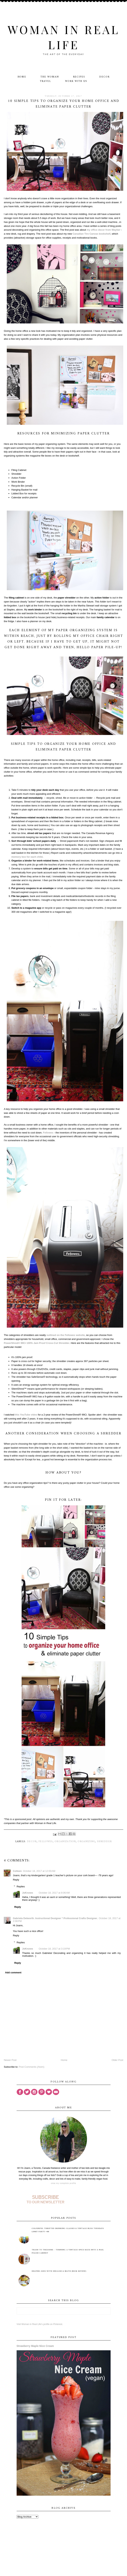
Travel (45, 81)
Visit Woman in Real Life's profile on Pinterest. (40, 2324)
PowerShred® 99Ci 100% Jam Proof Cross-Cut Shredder (36, 1343)
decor (32, 1841)
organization (65, 1841)
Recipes (79, 77)
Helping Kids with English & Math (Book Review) (59, 2271)
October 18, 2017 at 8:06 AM (54, 1892)
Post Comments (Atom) (31, 2066)
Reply (16, 1879)
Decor (104, 77)
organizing (86, 1841)
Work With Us (76, 81)
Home (22, 77)
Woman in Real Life (64, 37)
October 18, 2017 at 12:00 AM (39, 1871)
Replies (21, 1886)
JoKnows (27, 1892)
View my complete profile (63, 2183)
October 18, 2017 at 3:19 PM (54, 1948)
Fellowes (45, 1841)
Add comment (13, 1972)
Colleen (17, 1871)
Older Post (117, 2060)
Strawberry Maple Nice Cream (35, 2345)
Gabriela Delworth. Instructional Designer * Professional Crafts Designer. (55, 1918)
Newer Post (10, 2060)
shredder (104, 1841)
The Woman (49, 77)
